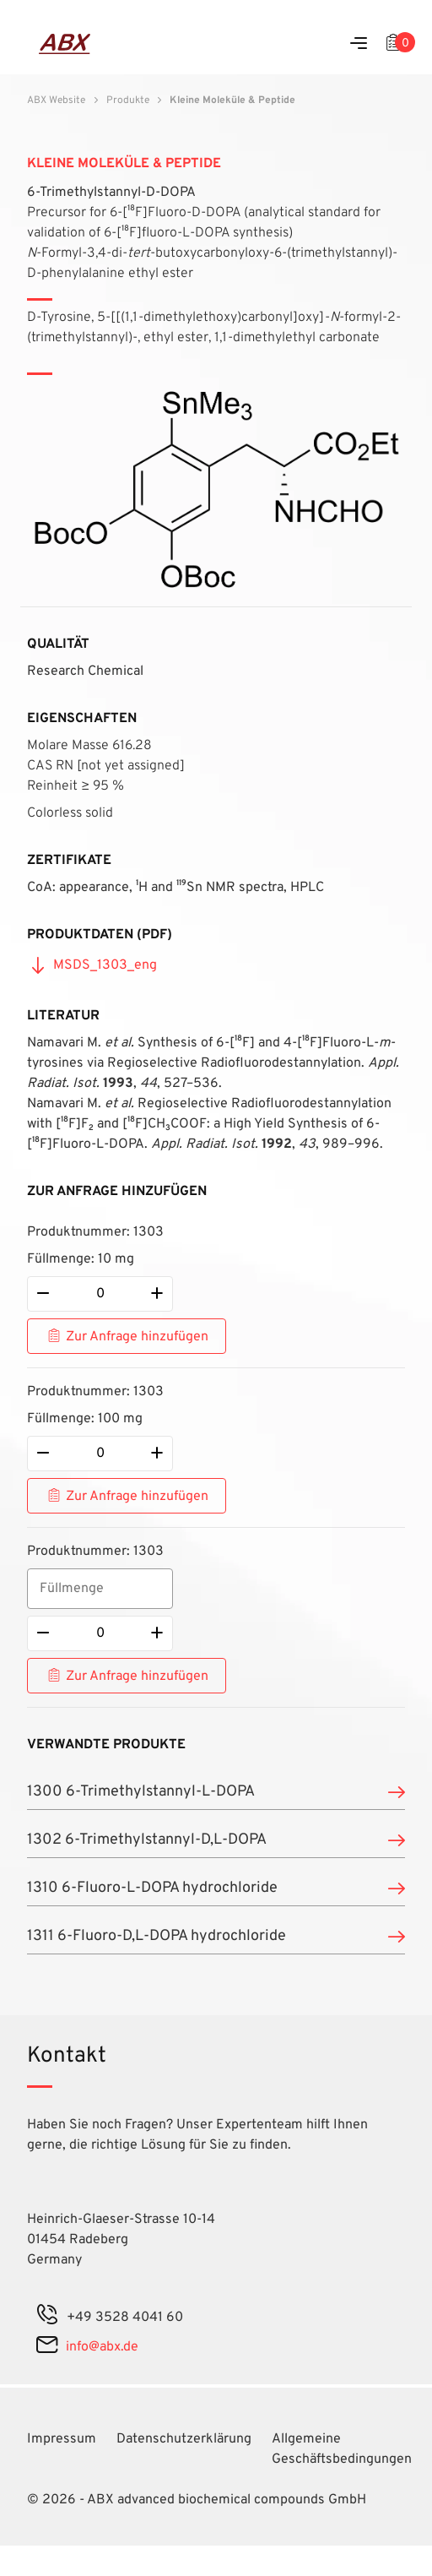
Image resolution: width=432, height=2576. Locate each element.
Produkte (127, 100)
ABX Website (56, 100)
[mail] (47, 2347)
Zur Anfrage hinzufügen (137, 1337)
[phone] (47, 2317)
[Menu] (359, 44)
